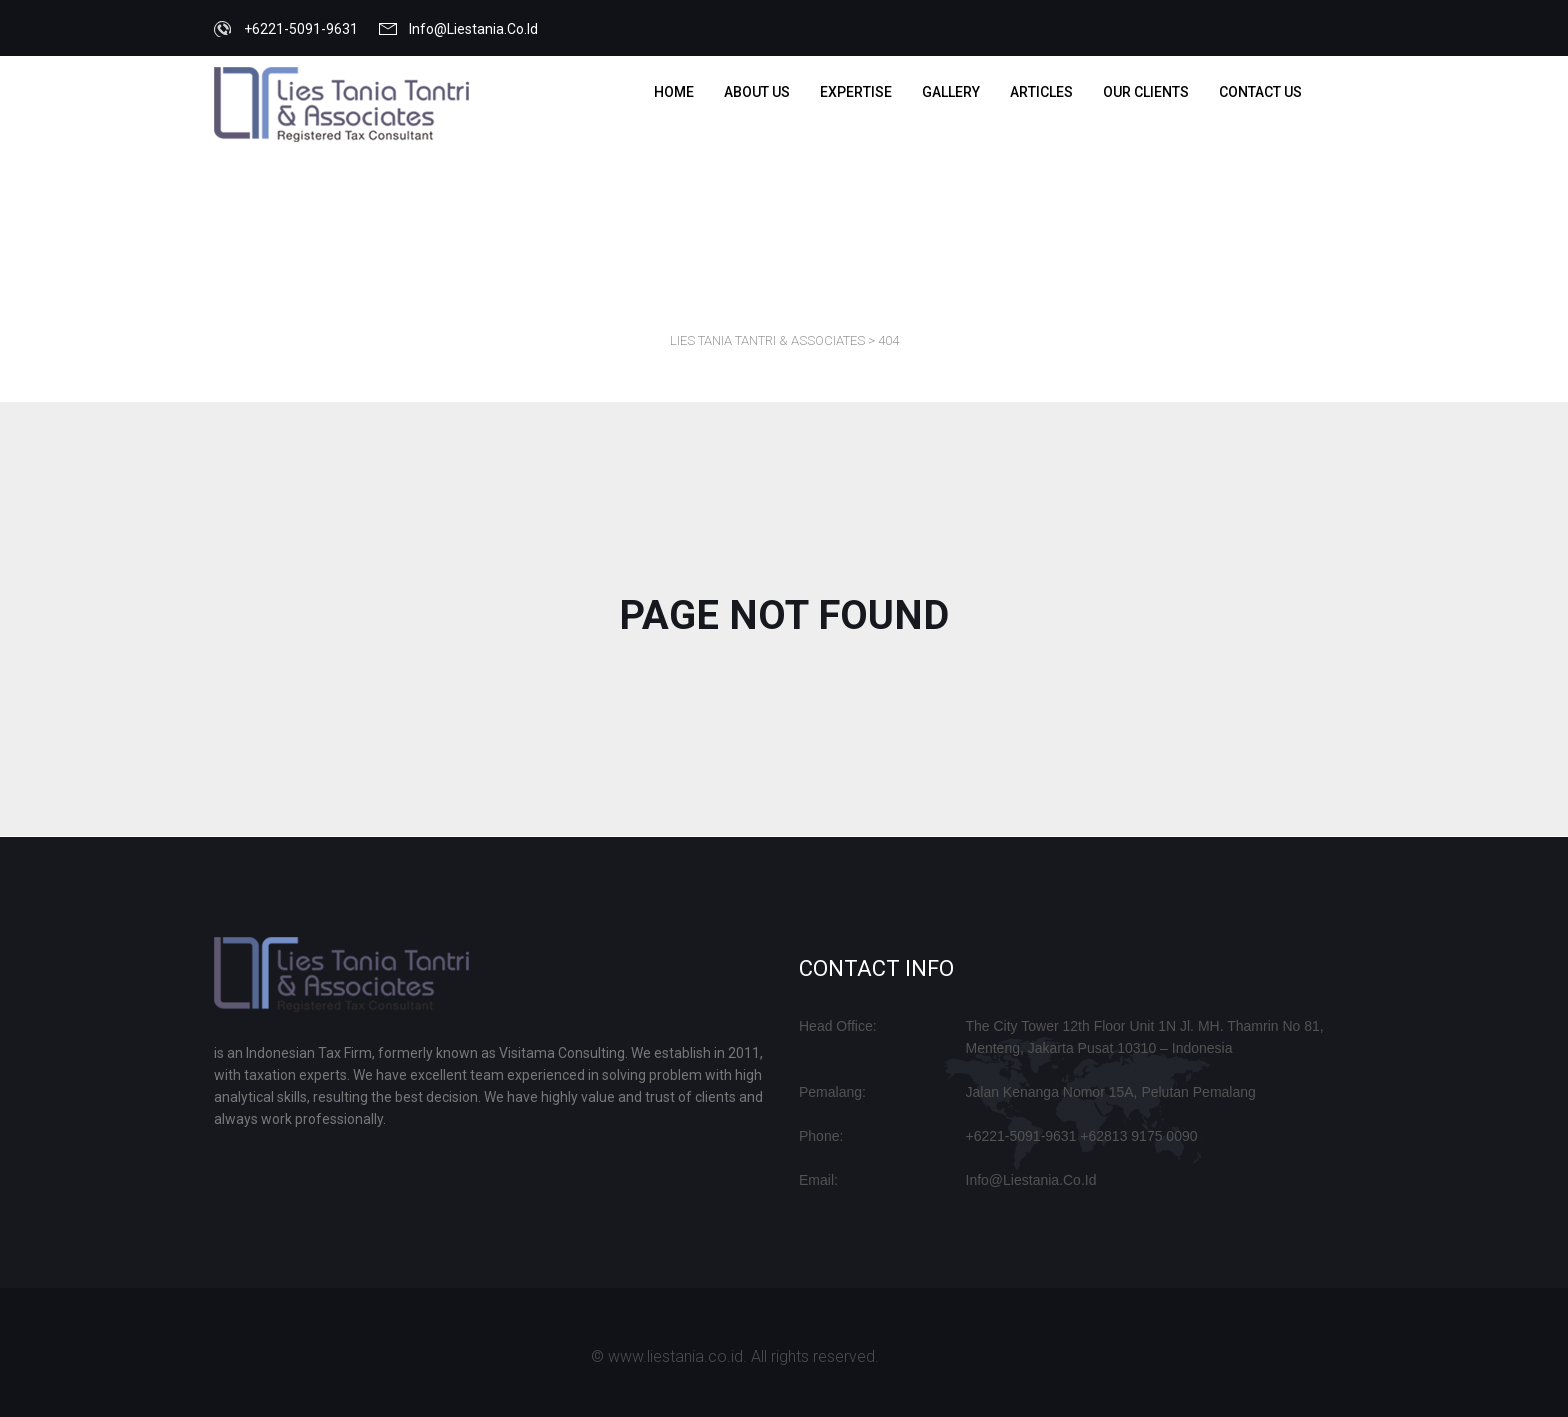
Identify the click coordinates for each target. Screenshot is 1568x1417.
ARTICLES (1041, 92)
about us (757, 92)
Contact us (1260, 92)
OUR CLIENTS (1146, 92)
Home (674, 92)
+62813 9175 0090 (1138, 1136)
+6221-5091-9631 (301, 29)
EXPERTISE (856, 92)
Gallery (951, 92)
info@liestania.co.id (473, 29)
